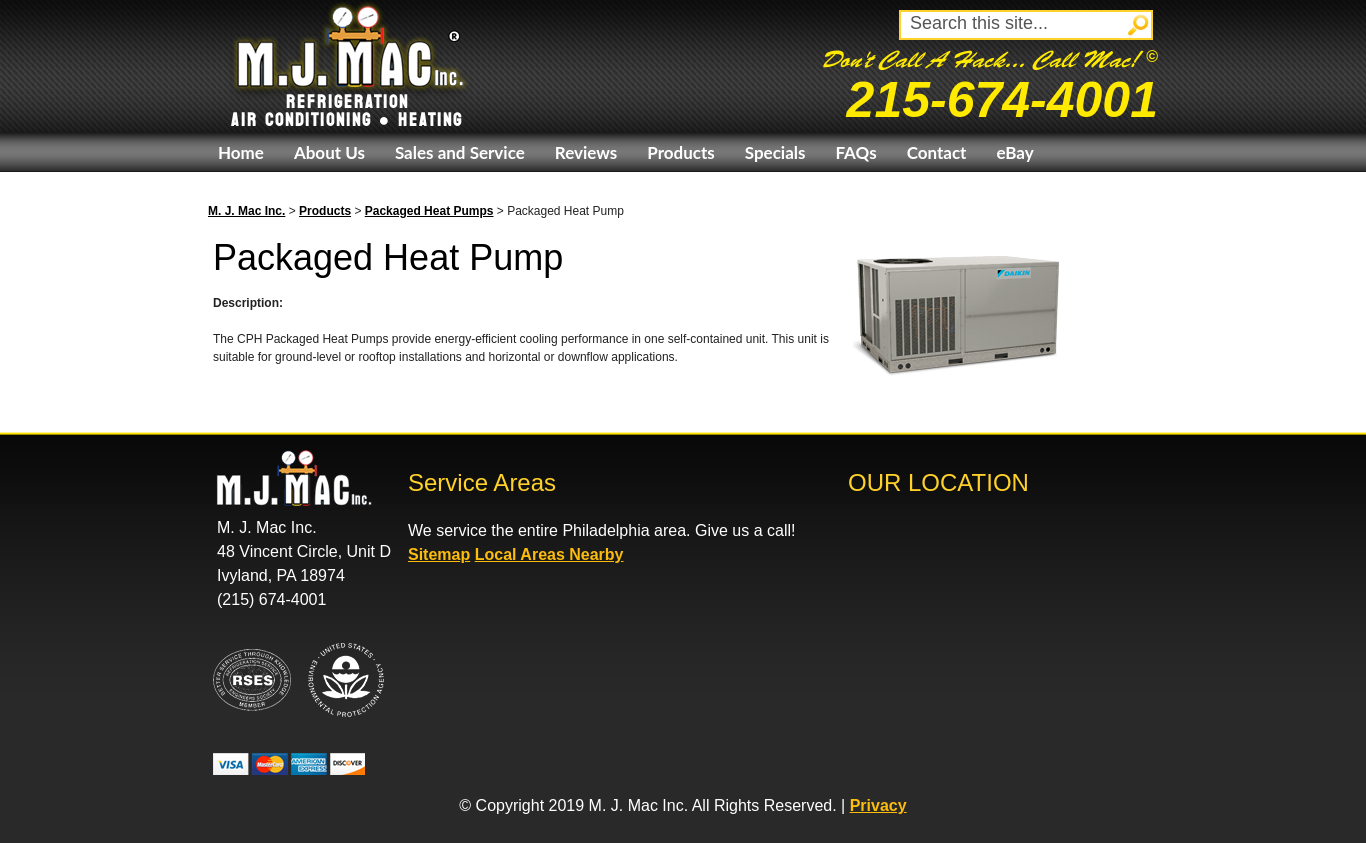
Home (241, 152)
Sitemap (439, 554)
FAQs (855, 152)
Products (680, 152)
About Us (329, 152)
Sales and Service (460, 152)
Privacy (878, 805)
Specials (775, 152)
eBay (1014, 152)
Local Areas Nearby (549, 554)
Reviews (586, 152)
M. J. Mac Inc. (246, 211)
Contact (937, 152)
